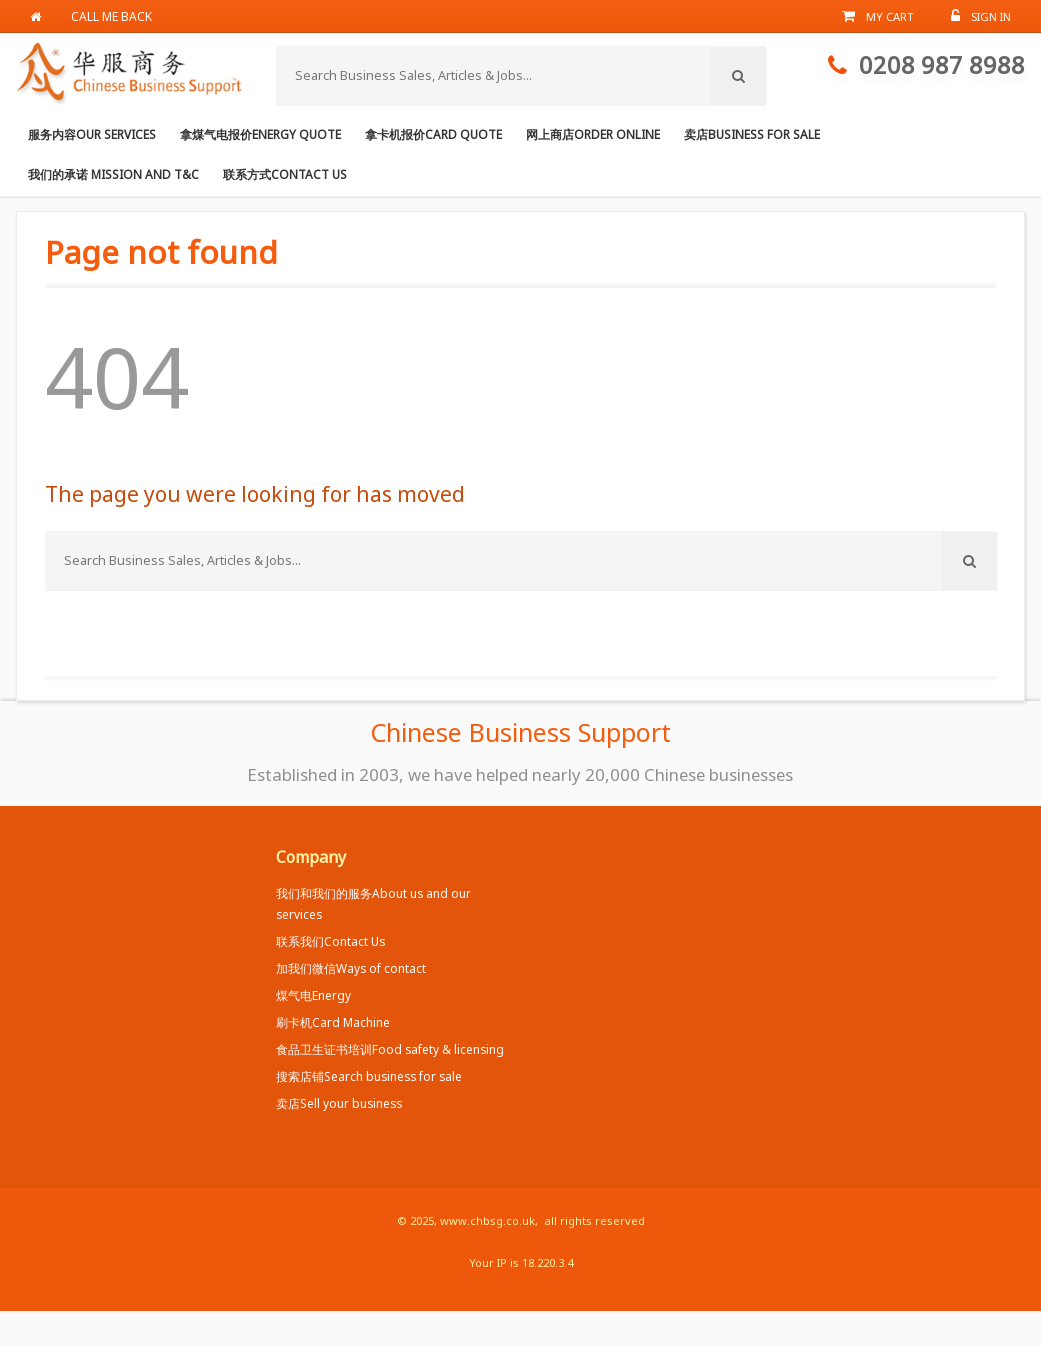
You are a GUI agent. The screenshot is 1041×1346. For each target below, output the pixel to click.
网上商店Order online (593, 134)
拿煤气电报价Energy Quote (260, 134)
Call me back (112, 16)
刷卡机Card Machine (333, 1022)
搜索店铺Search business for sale (369, 1076)
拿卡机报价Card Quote (433, 134)
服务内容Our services (92, 134)
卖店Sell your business (339, 1103)
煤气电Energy (313, 995)
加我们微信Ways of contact (351, 968)
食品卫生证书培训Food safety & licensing (390, 1049)
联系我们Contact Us (330, 941)
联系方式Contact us (285, 174)
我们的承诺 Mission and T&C (113, 174)
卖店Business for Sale (752, 134)
